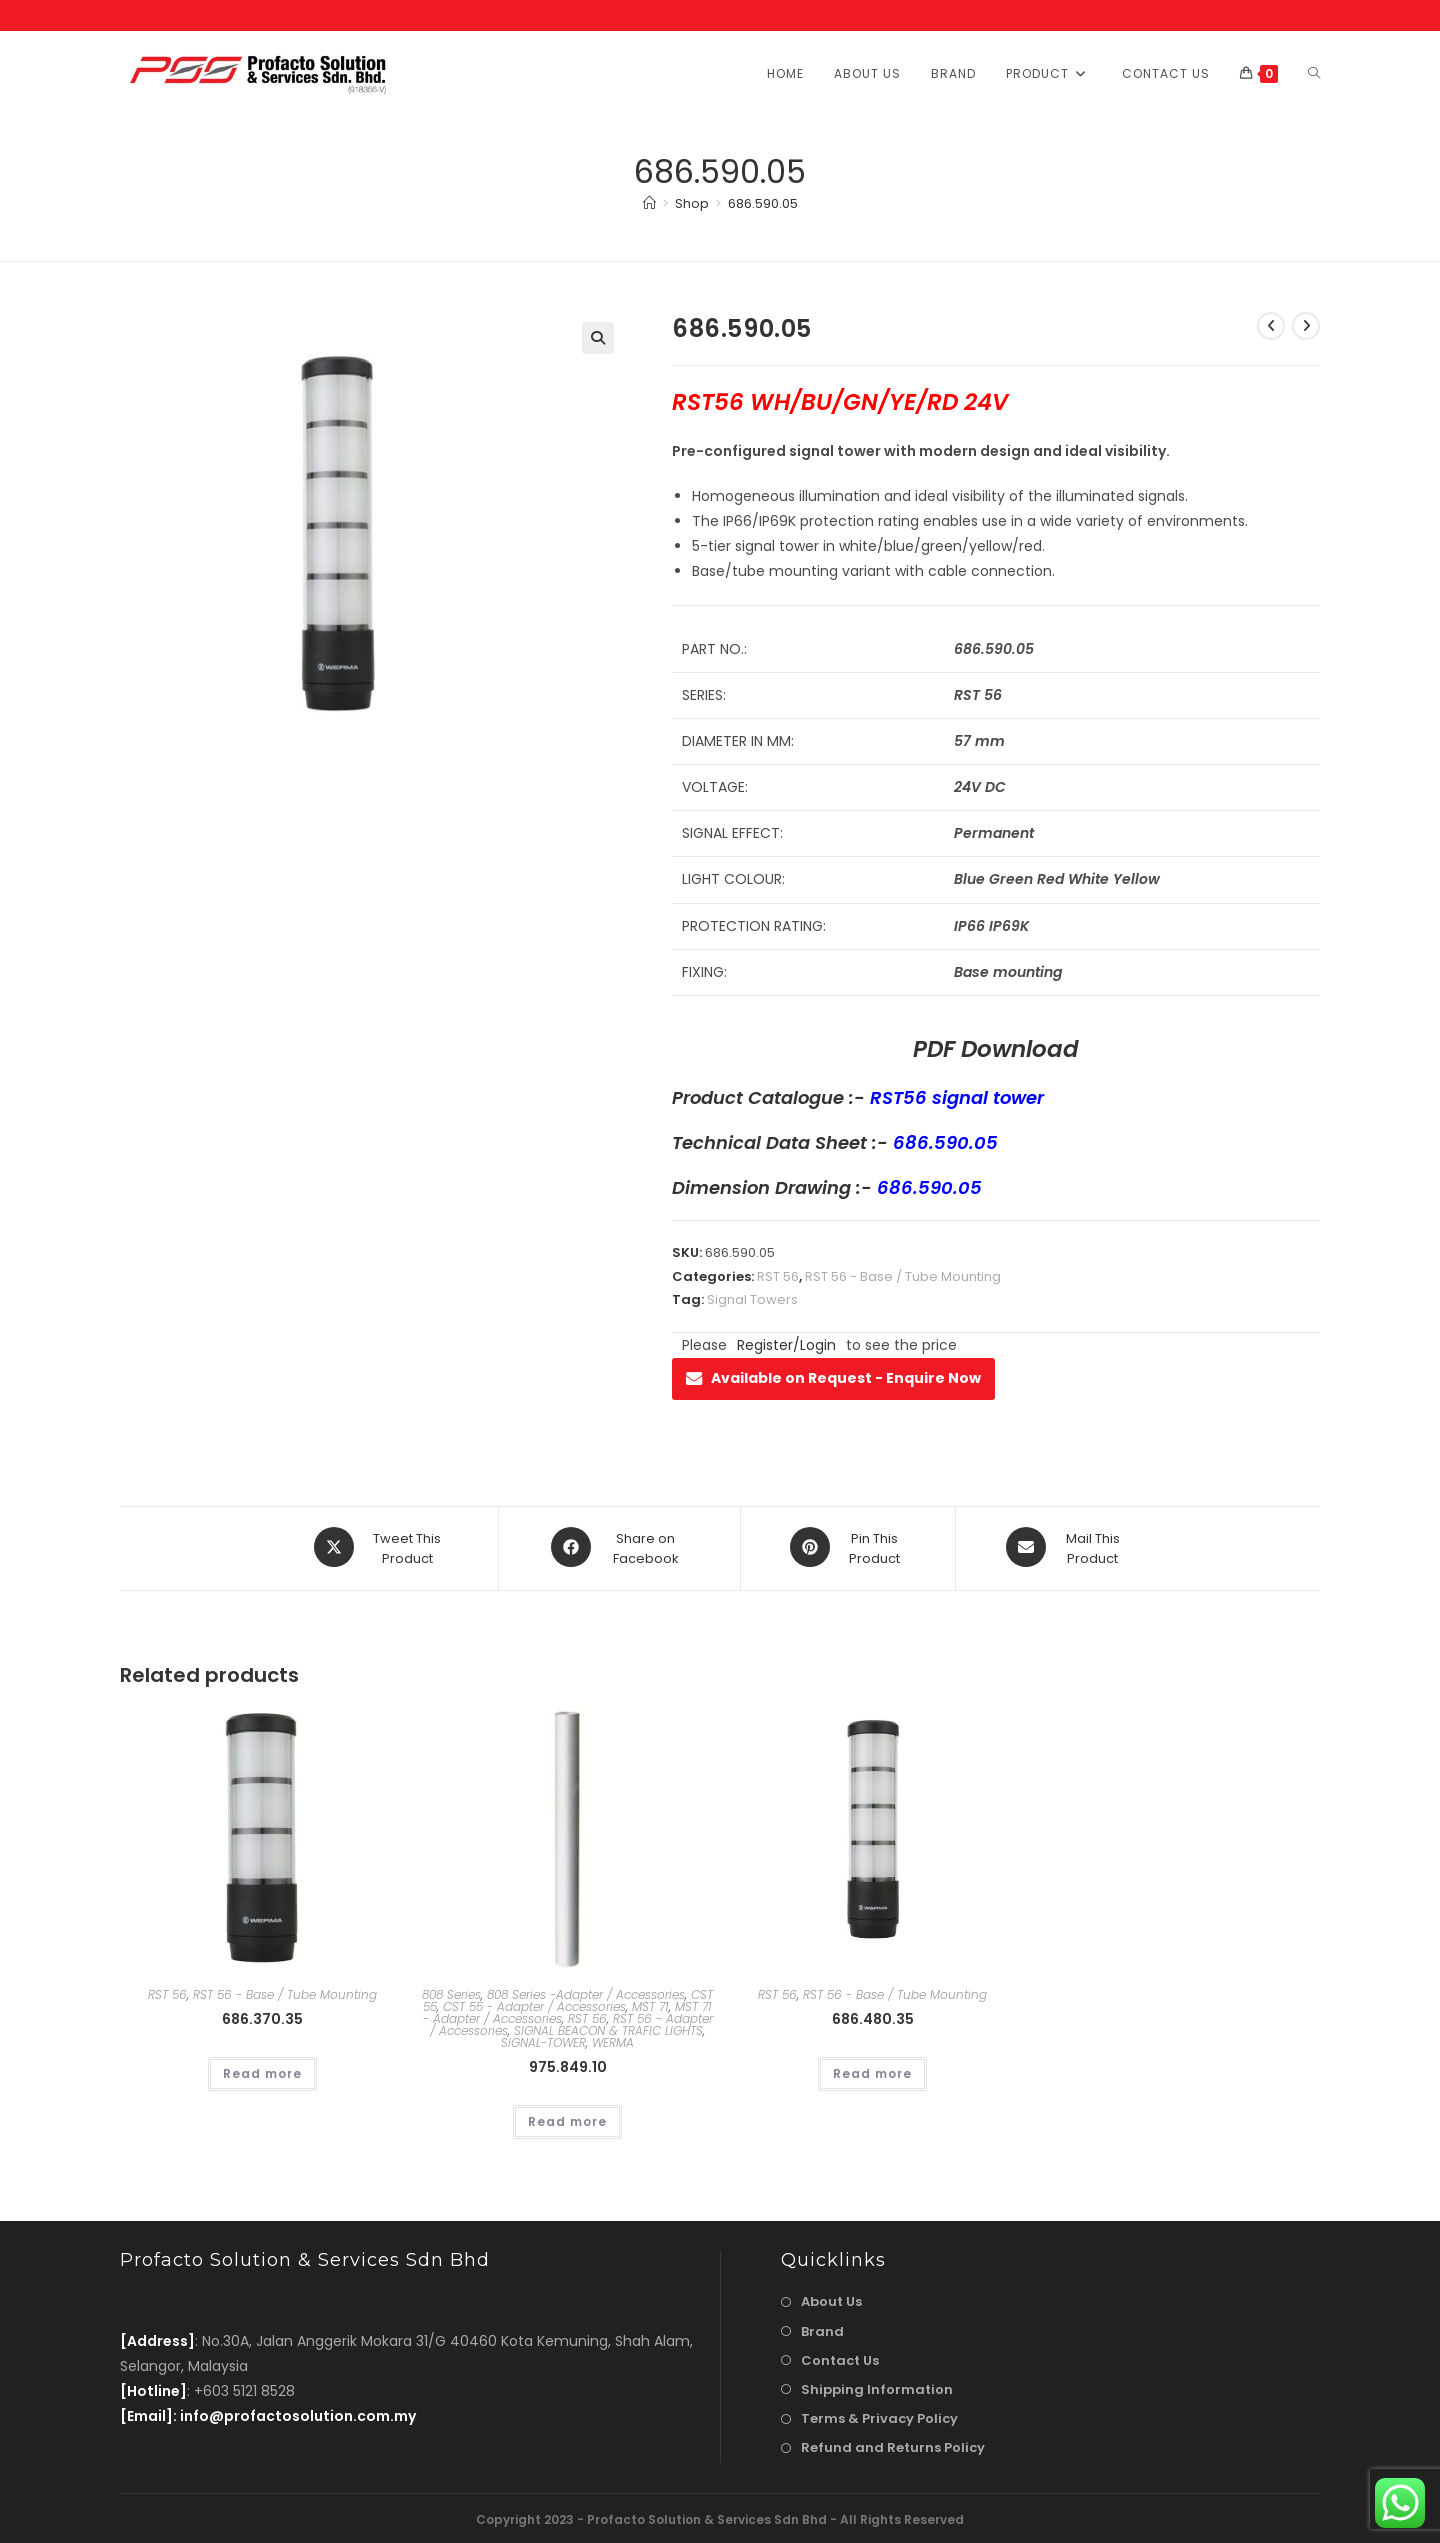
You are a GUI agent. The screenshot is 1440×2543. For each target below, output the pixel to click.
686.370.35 (262, 2016)
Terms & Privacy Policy (879, 2415)
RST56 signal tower (957, 1097)
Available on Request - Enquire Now (833, 1378)
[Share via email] (1066, 1547)
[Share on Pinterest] (848, 1547)
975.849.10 (568, 2064)
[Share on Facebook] (619, 1547)
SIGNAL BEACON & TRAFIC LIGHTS (608, 2027)
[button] (598, 338)
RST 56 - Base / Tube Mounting (903, 1276)
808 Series (451, 1991)
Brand (822, 2328)
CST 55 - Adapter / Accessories (534, 2003)
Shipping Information (877, 2386)
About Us (831, 2299)
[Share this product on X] (380, 1547)
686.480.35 (873, 2016)
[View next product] (1306, 326)
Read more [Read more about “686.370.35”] (262, 2070)
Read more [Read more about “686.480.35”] (872, 2070)
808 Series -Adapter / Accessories (586, 1991)
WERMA (613, 2039)
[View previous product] (1271, 326)
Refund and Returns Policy (893, 2445)
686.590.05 (763, 203)
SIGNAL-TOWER (543, 2039)
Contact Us (840, 2357)
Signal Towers (752, 1299)
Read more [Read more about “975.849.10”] (567, 2118)
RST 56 (778, 1276)
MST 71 (650, 2003)
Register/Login (786, 1345)
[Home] (649, 203)
